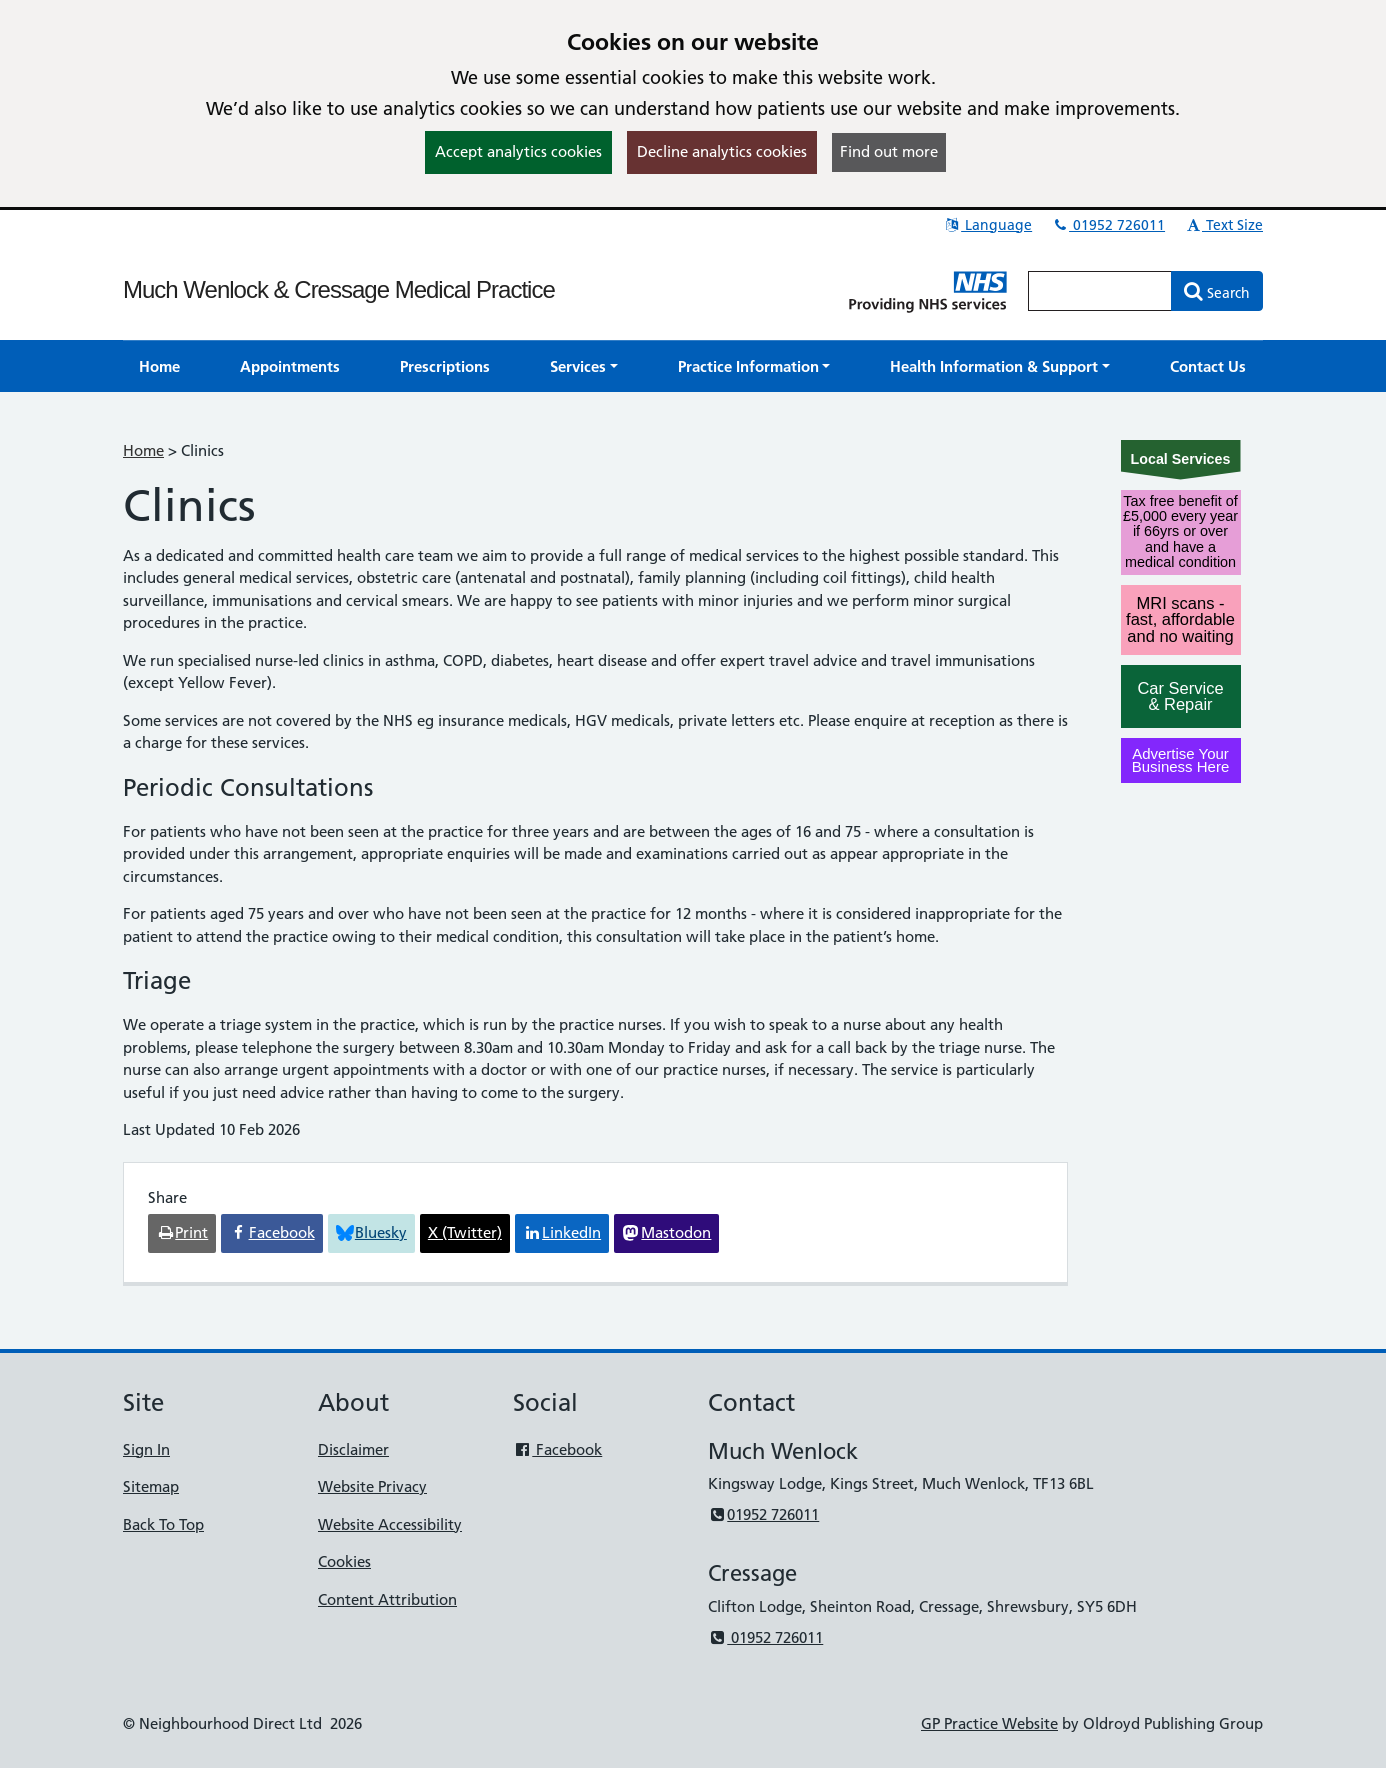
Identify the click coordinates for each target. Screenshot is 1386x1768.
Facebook (557, 1449)
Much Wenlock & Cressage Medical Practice (339, 289)
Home (143, 450)
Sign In (146, 1449)
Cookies (344, 1561)
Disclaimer (353, 1449)
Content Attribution (387, 1599)
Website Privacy (372, 1486)
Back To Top (163, 1524)
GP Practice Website (989, 1723)
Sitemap (151, 1486)
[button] (584, 366)
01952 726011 (1108, 225)
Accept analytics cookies (518, 151)
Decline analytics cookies (722, 151)
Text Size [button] (1223, 225)
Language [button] (987, 225)
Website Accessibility (390, 1524)
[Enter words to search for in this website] (1100, 291)
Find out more (889, 151)
